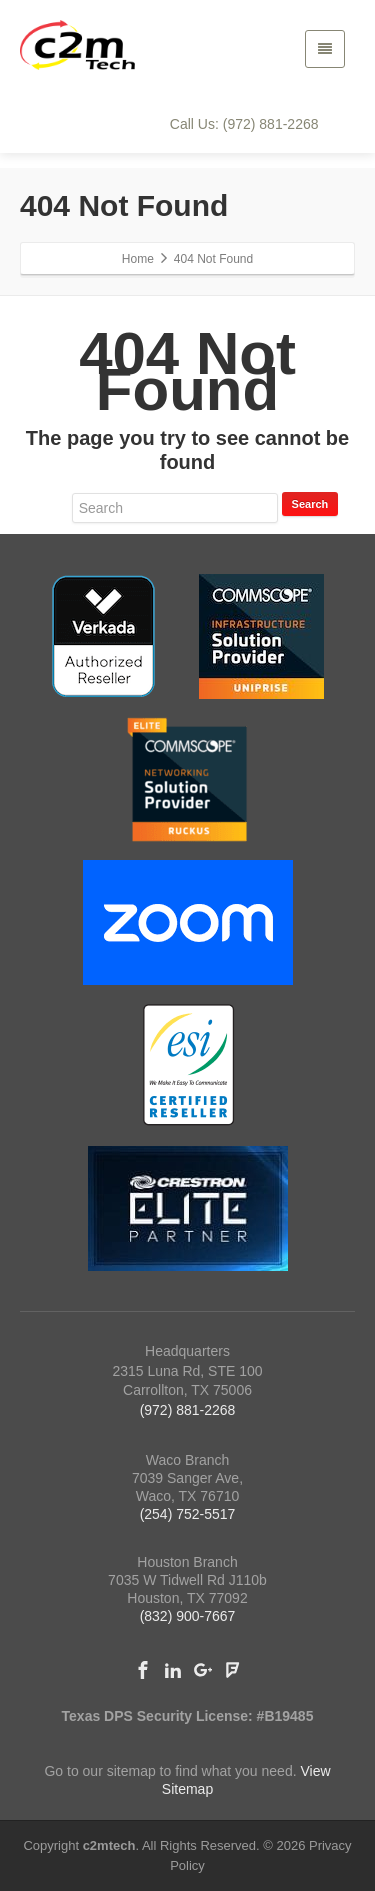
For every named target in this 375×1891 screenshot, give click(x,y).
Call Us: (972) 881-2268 (244, 124)
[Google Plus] (203, 1670)
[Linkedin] (173, 1670)
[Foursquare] (233, 1670)
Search (310, 504)
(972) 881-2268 (188, 1410)
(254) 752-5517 (188, 1514)
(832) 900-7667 (188, 1616)
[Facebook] (143, 1670)
